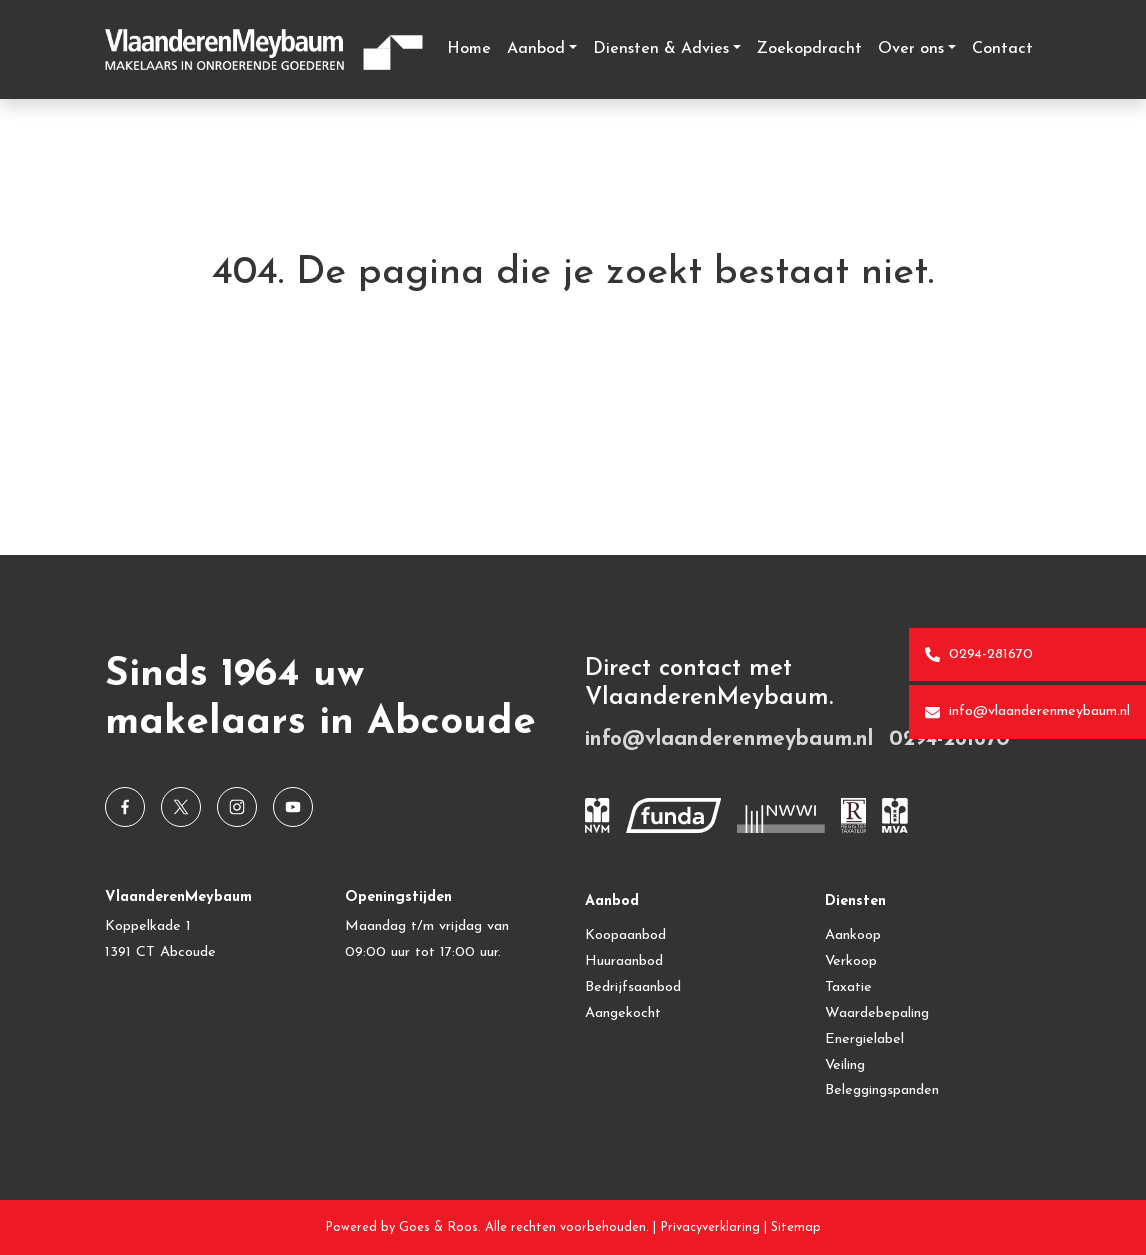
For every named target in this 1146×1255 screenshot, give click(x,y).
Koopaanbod (625, 935)
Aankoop (853, 935)
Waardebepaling (877, 1013)
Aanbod (536, 49)
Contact (1002, 49)
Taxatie (848, 987)
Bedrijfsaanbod (633, 987)
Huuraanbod (624, 961)
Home (469, 49)
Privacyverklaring (710, 1227)
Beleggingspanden (882, 1090)
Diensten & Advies (661, 49)
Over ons (911, 49)
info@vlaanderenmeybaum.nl (1027, 712)
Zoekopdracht (809, 49)
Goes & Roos (438, 1227)
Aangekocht (623, 1013)
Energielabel (864, 1039)
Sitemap (796, 1227)
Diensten (855, 901)
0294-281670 (979, 655)
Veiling (845, 1065)
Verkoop (851, 961)
